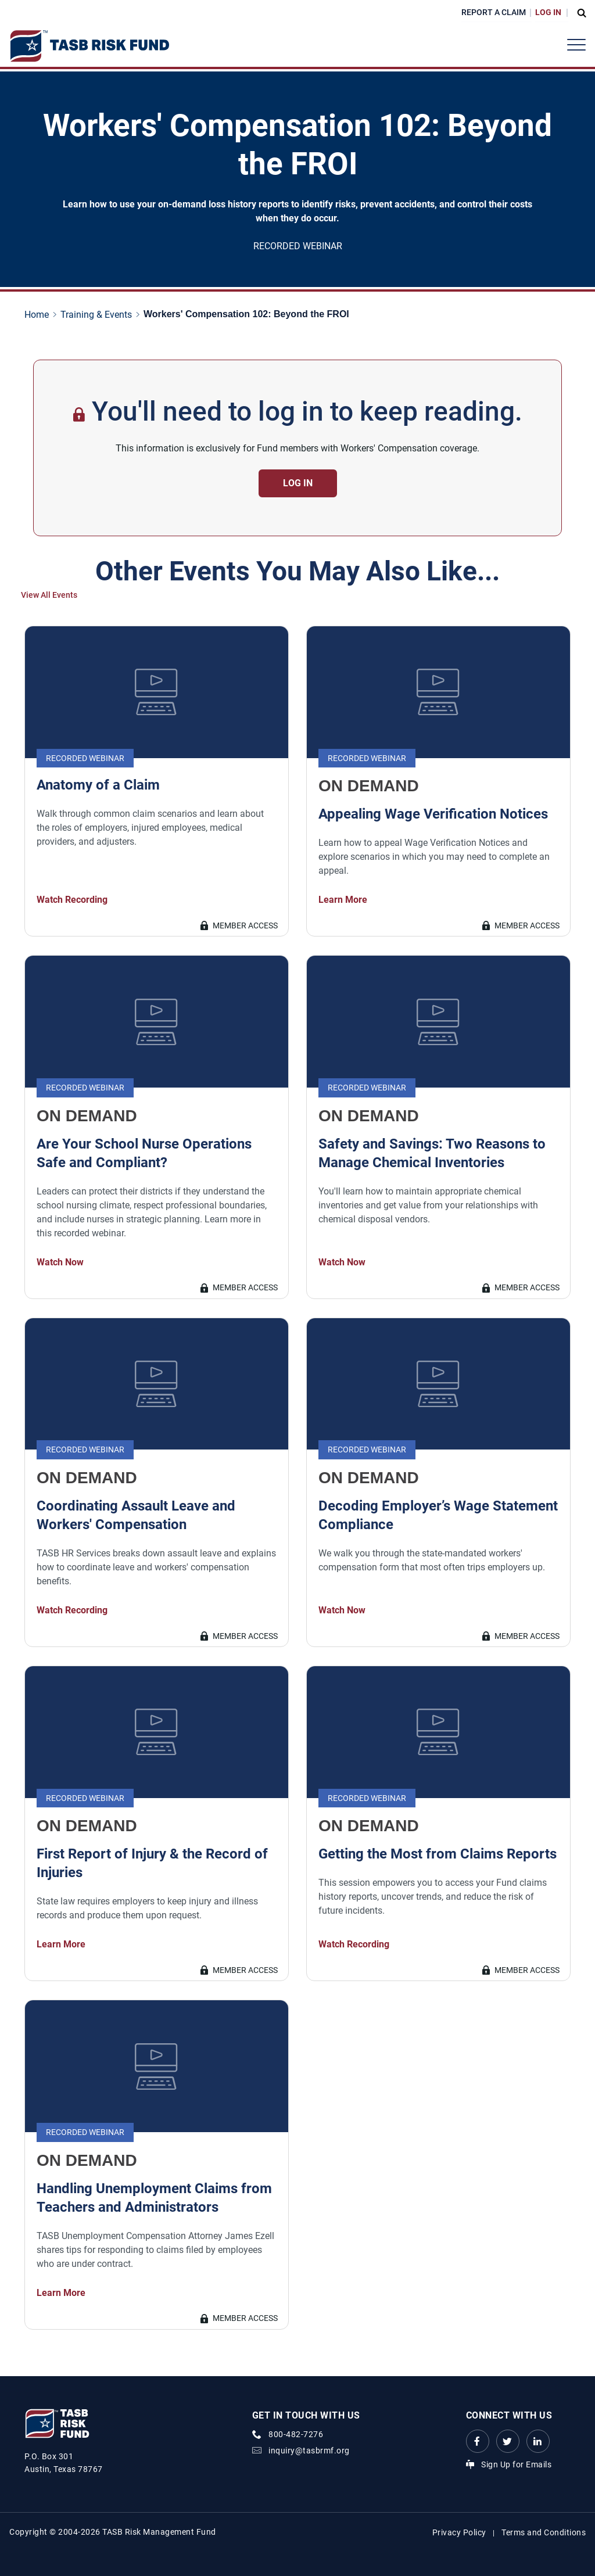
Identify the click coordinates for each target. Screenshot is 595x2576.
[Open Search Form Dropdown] (579, 12)
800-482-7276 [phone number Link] (295, 2434)
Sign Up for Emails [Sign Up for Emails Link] (516, 2464)
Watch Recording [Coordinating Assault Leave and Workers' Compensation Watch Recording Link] (72, 1610)
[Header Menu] (576, 45)
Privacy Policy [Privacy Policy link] (459, 2532)
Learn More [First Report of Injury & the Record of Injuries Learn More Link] (61, 1944)
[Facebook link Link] (477, 2441)
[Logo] (89, 46)
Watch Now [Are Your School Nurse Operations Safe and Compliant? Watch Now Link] (60, 1262)
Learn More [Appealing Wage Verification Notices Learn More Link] (342, 899)
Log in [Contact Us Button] (298, 483)
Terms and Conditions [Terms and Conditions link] (543, 2532)
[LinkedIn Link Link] (538, 2441)
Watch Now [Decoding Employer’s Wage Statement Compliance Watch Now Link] (341, 1610)
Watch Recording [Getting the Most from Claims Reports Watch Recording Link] (353, 1944)
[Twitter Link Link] (507, 2441)
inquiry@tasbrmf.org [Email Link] (309, 2450)
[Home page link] (38, 315)
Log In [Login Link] (548, 12)
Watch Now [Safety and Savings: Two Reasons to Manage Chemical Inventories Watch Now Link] (341, 1262)
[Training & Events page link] (98, 315)
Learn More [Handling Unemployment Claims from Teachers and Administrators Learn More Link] (61, 2292)
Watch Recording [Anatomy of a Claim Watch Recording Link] (72, 899)
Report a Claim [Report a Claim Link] (493, 12)
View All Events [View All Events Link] (49, 595)
